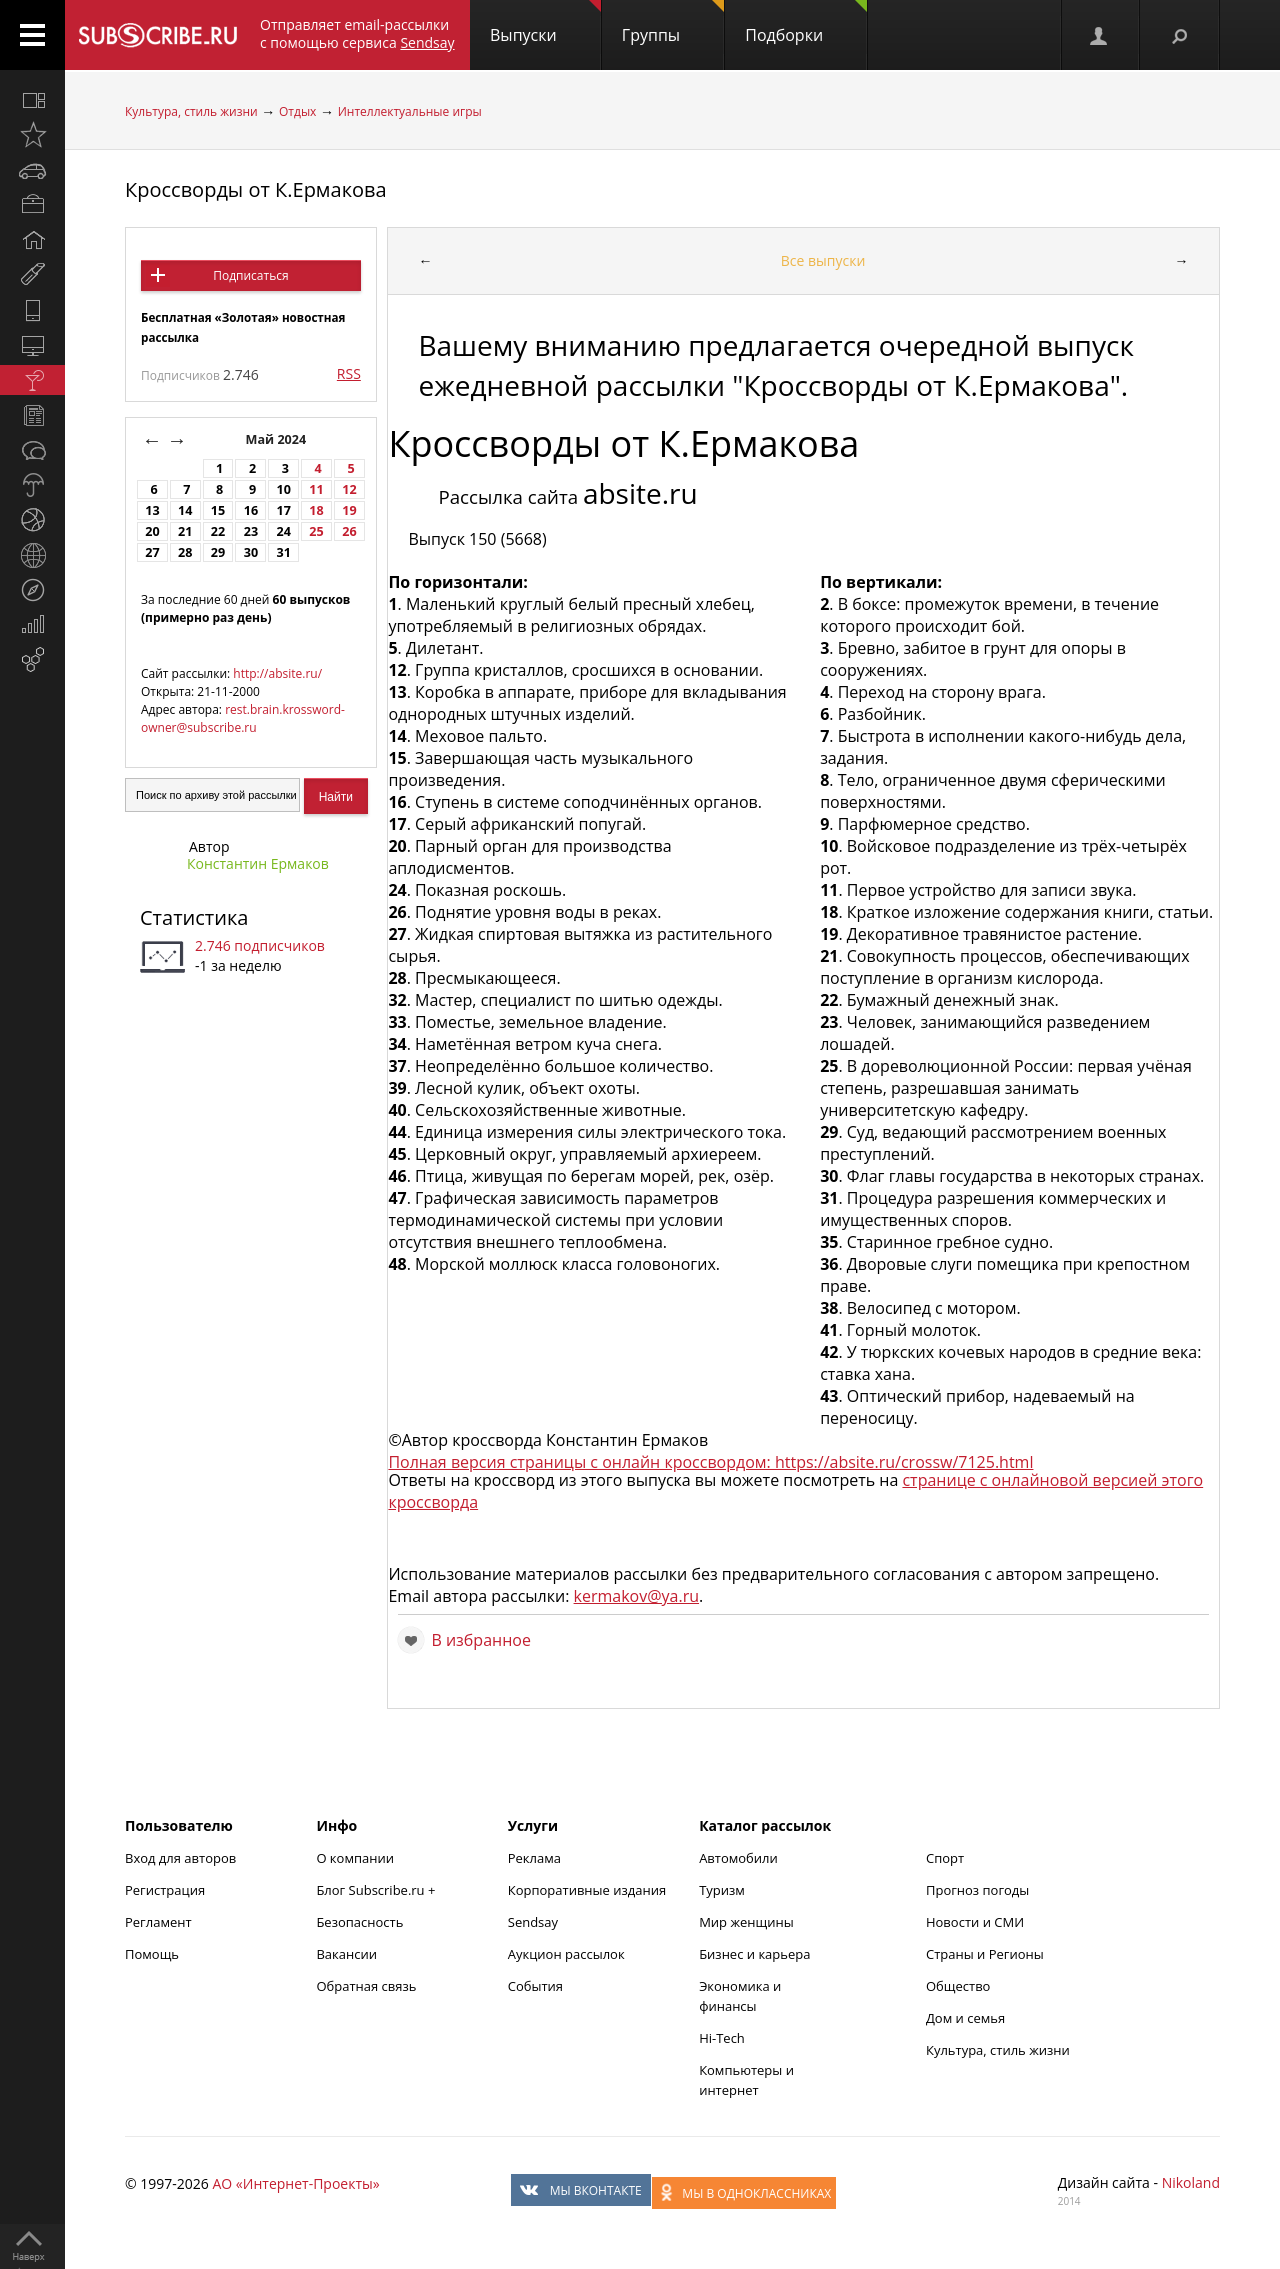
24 (284, 531)
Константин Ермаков (258, 863)
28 (185, 552)
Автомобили (738, 1858)
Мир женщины (746, 1922)
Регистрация (165, 1890)
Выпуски (545, 23)
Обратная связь (366, 1986)
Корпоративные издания (587, 1890)
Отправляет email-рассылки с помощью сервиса (357, 33)
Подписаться (250, 275)
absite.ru (640, 493)
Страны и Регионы (985, 1954)
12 (349, 489)
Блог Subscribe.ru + (377, 1890)
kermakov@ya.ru (636, 1596)
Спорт (945, 1858)
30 (251, 552)
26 (349, 531)
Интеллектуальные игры (410, 111)
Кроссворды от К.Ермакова (256, 189)
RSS (349, 373)
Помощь (152, 1954)
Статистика (194, 917)
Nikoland (1191, 2182)
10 (284, 489)
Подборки (806, 23)
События (535, 1986)
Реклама (534, 1858)
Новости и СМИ (975, 1922)
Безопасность (359, 1922)
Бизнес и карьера (754, 1954)
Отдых (297, 111)
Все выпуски (823, 260)
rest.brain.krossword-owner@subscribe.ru (243, 718)
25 (316, 531)
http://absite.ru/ (277, 673)
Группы (673, 23)
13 (152, 510)
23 (251, 531)
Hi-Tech (722, 2038)
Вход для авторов (180, 1858)
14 (185, 510)
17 (284, 510)
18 (316, 510)
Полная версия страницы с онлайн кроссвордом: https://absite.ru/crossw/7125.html (710, 1462)
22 (218, 531)
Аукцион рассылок (566, 1954)
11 (316, 489)
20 (152, 531)
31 (284, 552)
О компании (355, 1858)
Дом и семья (965, 2018)
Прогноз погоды (977, 1890)
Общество (958, 1986)
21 (185, 531)
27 (152, 552)
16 (251, 510)
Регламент (158, 1922)
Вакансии (346, 1954)
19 (349, 510)
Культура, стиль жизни (191, 111)
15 (218, 510)
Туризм (722, 1890)
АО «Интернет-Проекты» (295, 2183)
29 (218, 552)
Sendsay (533, 1922)
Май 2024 (278, 439)
